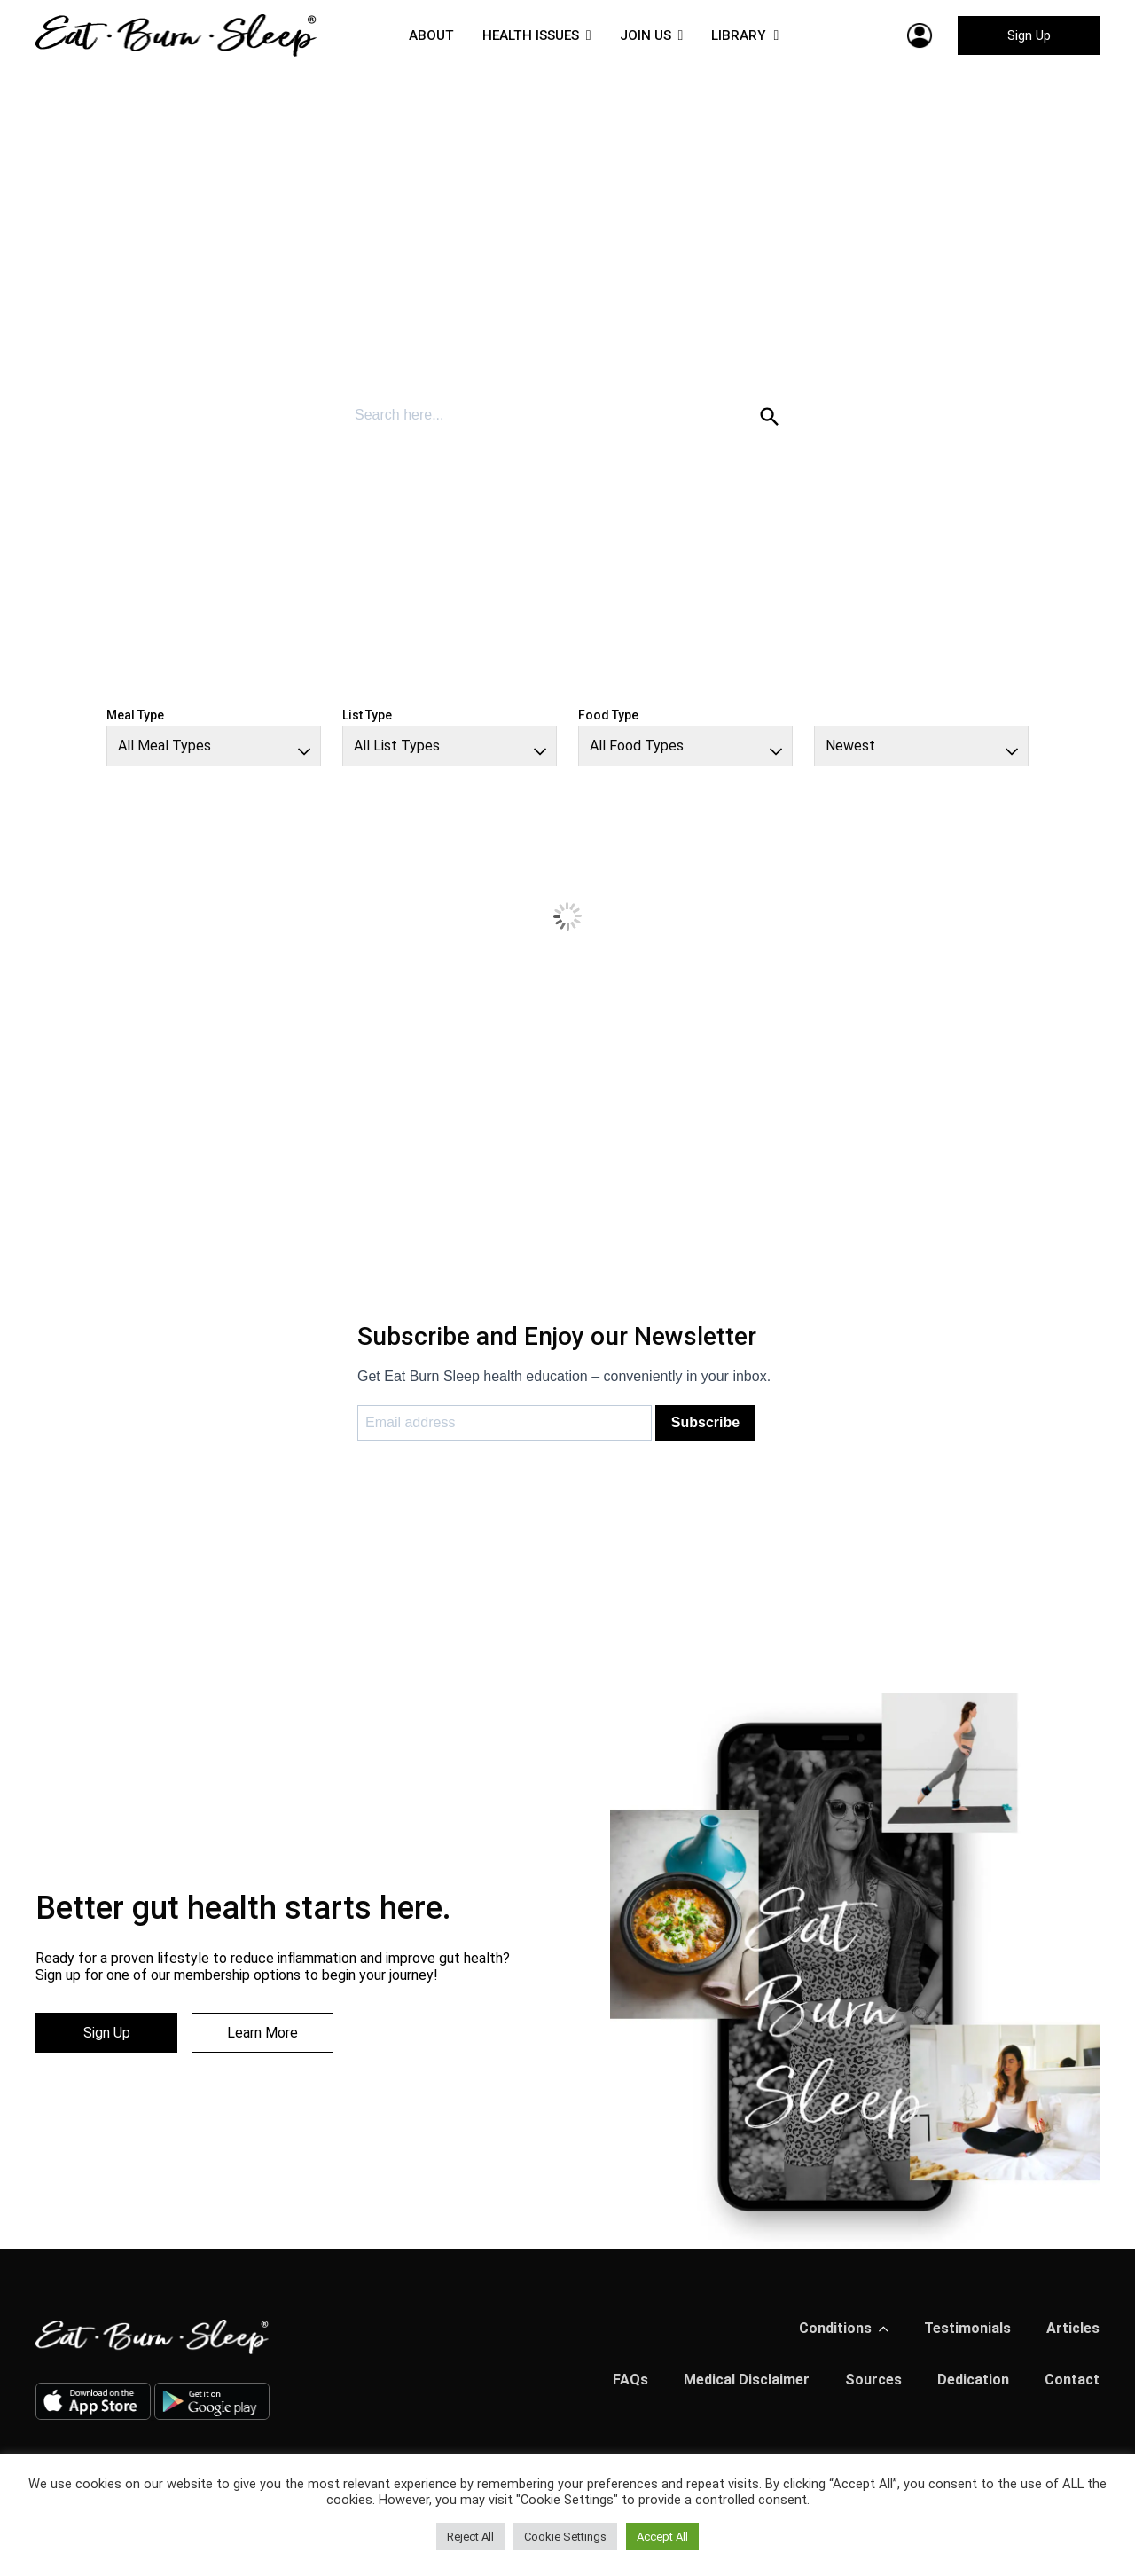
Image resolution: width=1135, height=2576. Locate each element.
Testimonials (967, 2328)
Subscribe (705, 1422)
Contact (1072, 2379)
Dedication (973, 2379)
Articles (1073, 2328)
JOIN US (648, 35)
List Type (367, 715)
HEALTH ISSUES (529, 35)
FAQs (630, 2379)
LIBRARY (743, 35)
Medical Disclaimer (747, 2379)
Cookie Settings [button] (565, 2536)
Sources (873, 2379)
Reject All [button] (470, 2536)
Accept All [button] (662, 2536)
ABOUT (426, 35)
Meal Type (135, 715)
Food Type (608, 715)
